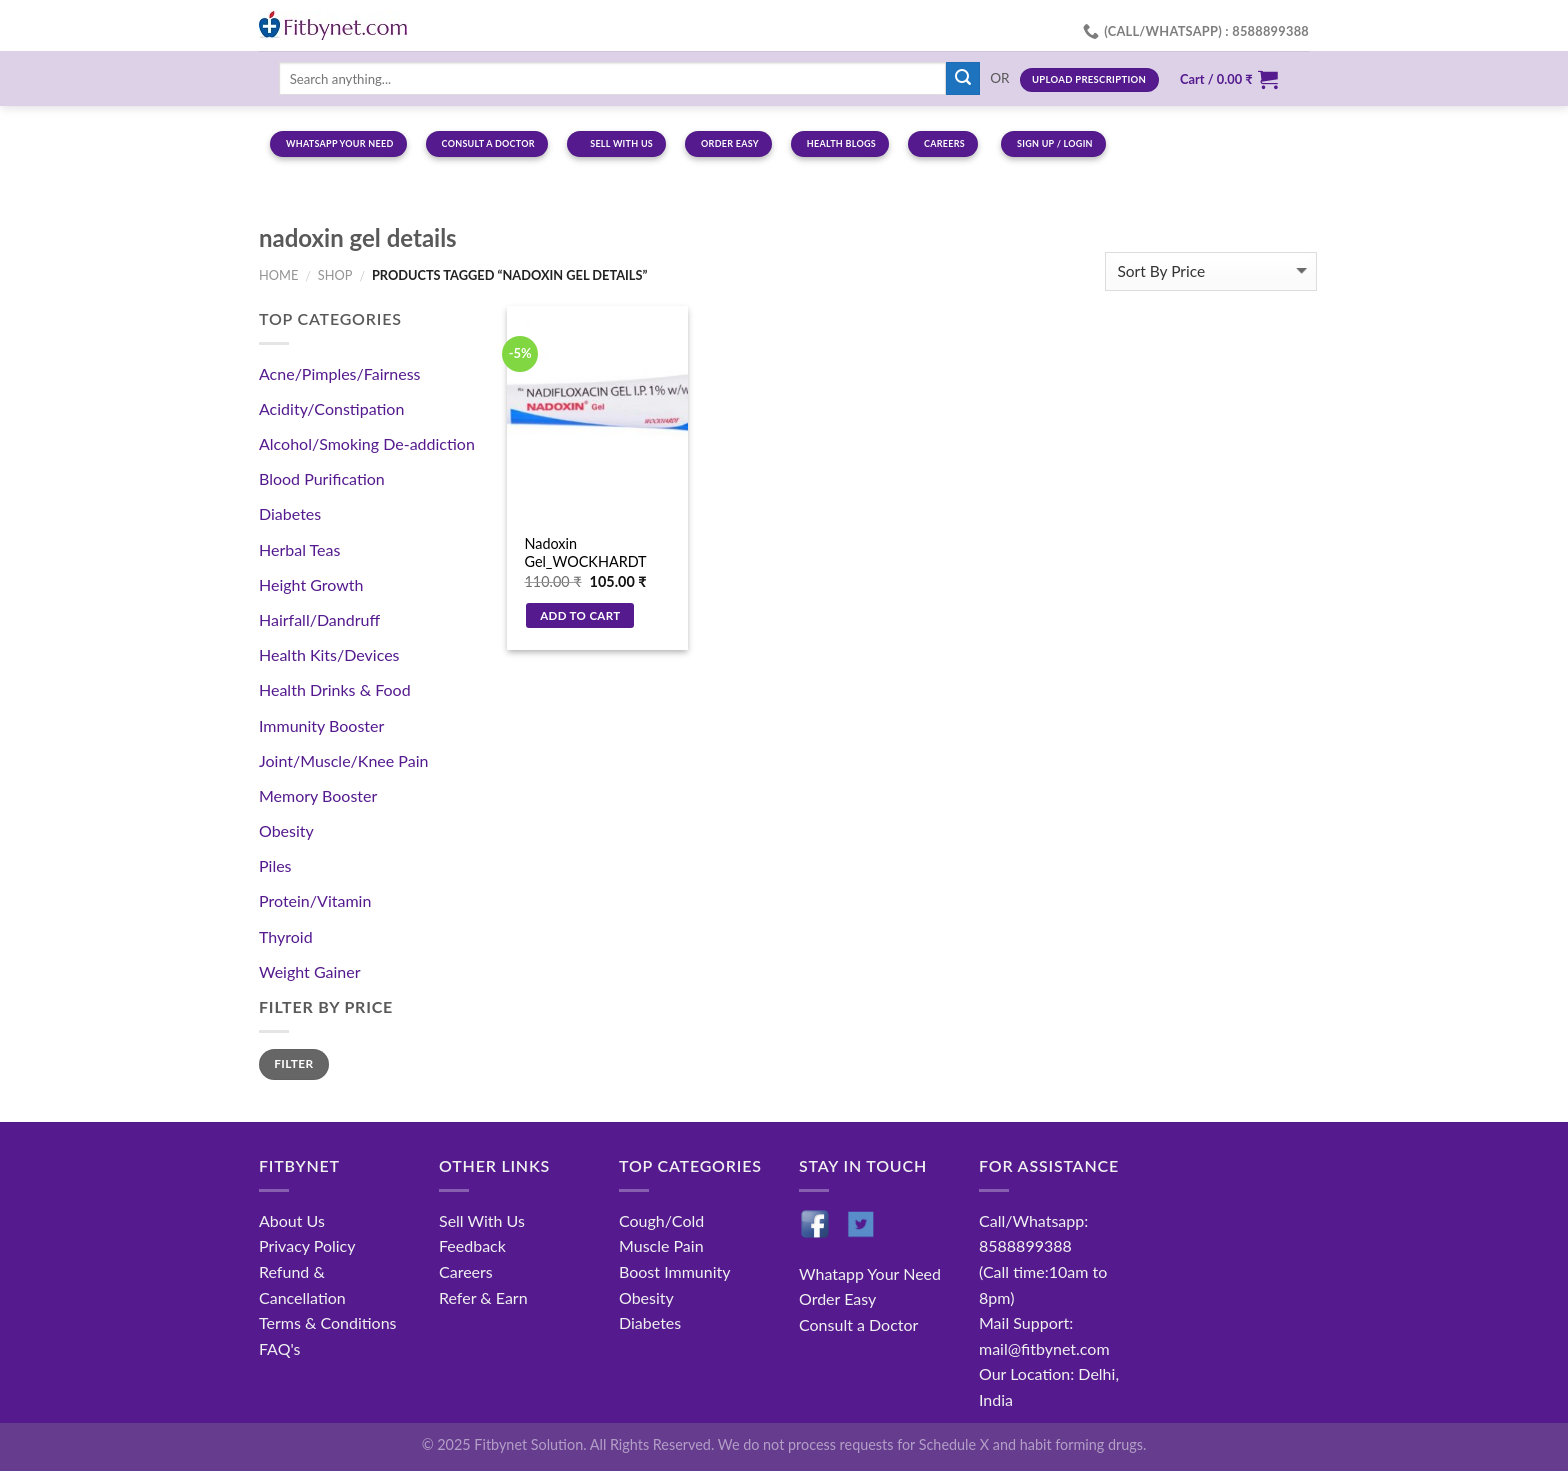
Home (278, 275)
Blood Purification (322, 478)
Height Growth (311, 584)
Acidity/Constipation (331, 408)
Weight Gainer (310, 971)
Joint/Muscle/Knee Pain (343, 760)
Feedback (472, 1245)
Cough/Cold (661, 1220)
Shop (335, 275)
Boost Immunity (674, 1271)
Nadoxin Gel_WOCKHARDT (585, 553)
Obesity (286, 830)
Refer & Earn (483, 1297)
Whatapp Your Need (870, 1273)
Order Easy (837, 1298)
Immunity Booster (321, 725)
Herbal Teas (299, 549)
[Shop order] (1211, 271)
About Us (292, 1220)
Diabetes (290, 513)
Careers (466, 1271)
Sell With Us (482, 1220)
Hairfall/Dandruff (319, 619)
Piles (275, 865)
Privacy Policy (307, 1245)
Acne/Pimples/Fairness (340, 373)
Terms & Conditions (328, 1322)
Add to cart (580, 615)
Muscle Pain (661, 1245)
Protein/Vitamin (315, 900)
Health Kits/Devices (329, 654)
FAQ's (280, 1348)
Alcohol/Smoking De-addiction (367, 443)
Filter (293, 1063)
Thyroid (286, 936)
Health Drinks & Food (335, 689)
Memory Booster (318, 795)
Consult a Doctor (858, 1324)
